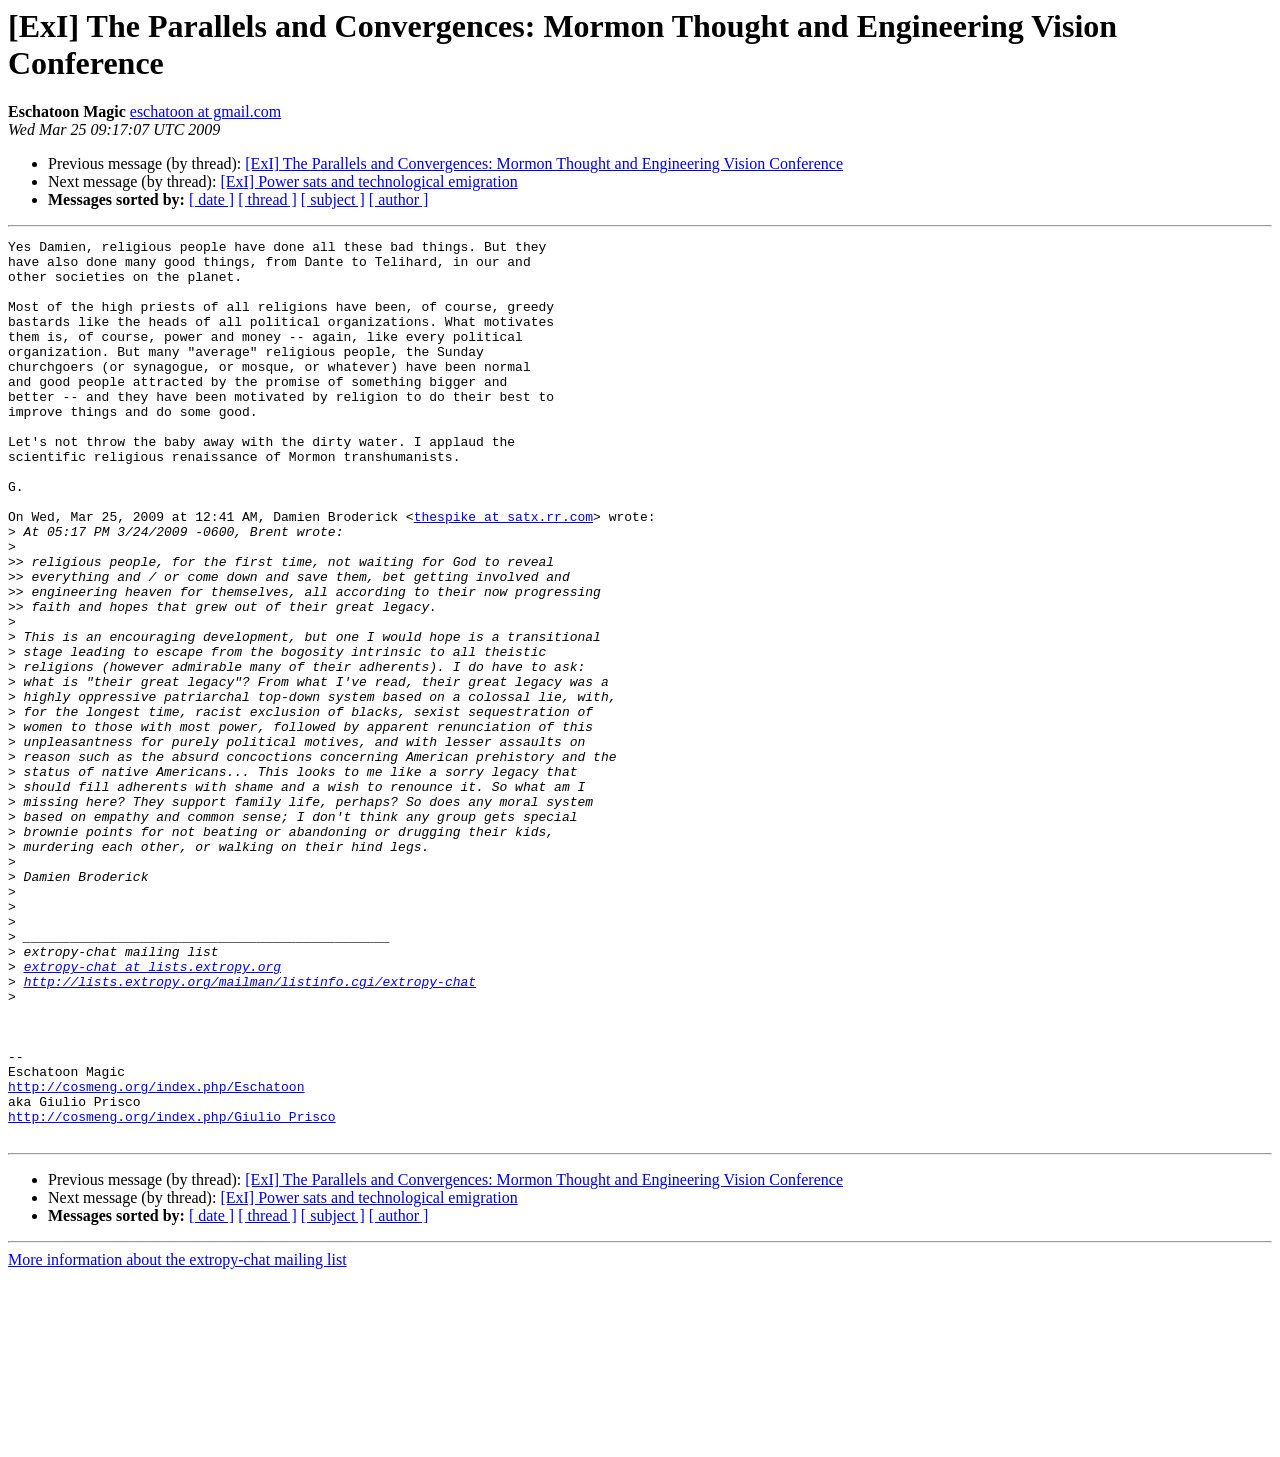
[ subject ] (333, 199)
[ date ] (211, 199)
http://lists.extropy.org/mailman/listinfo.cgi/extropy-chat (250, 1131)
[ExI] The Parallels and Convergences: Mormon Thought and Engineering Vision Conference (544, 163)
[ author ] (399, 199)
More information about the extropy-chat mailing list (177, 1439)
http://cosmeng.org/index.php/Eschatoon (156, 1257)
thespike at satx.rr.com (503, 573)
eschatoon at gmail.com (206, 111)
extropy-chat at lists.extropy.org (152, 1113)
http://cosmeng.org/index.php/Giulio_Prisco (172, 1293)
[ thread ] (267, 199)
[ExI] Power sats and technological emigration (368, 181)
